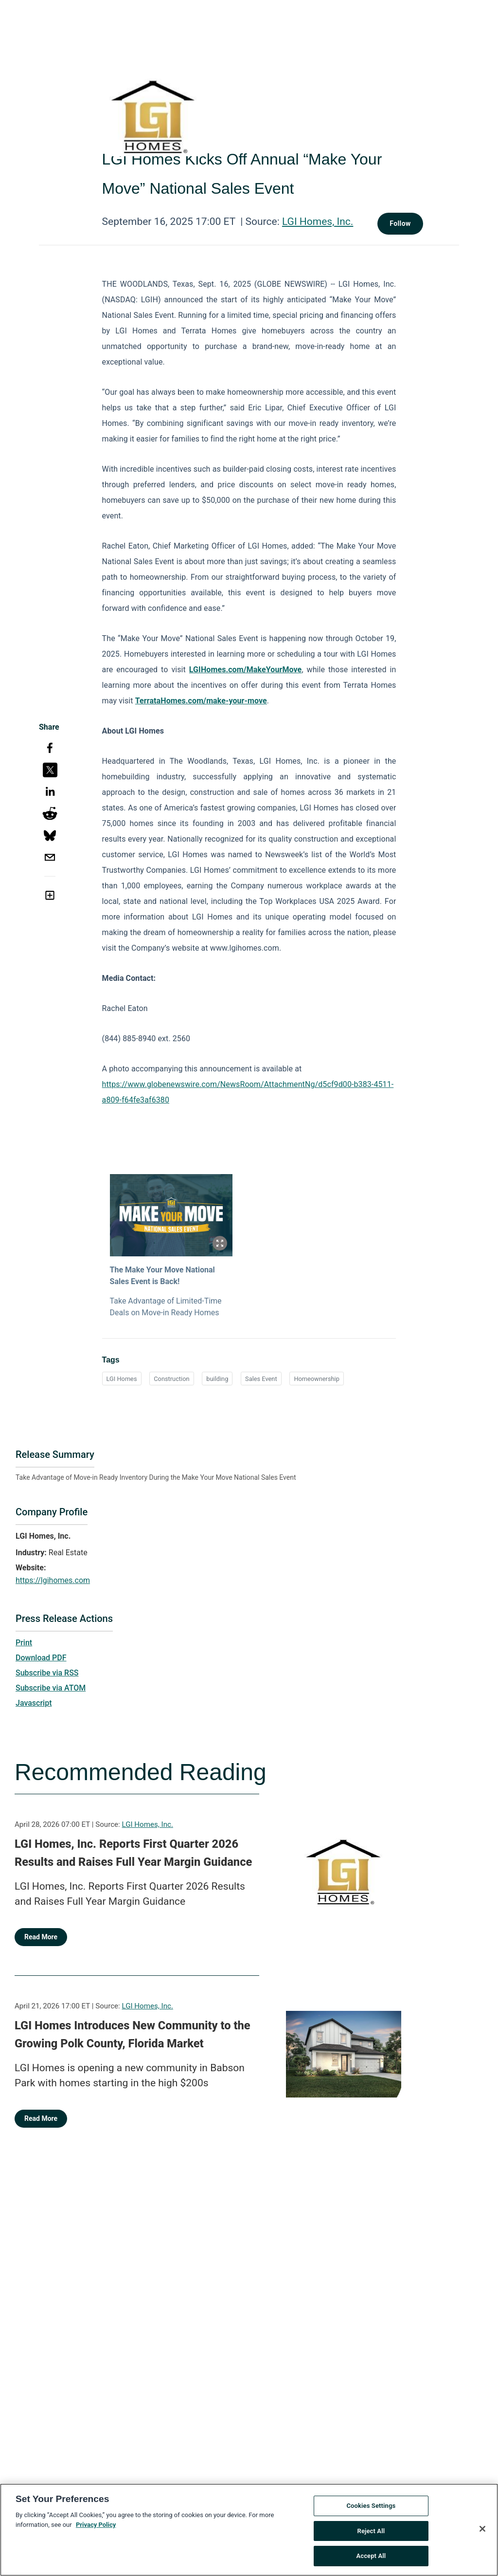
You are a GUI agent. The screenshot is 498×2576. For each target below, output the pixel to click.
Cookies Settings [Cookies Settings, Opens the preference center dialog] (370, 2505)
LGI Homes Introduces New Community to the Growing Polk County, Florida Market (132, 2035)
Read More (40, 1937)
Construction (171, 1378)
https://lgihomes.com (53, 1580)
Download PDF (41, 1657)
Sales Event (261, 1378)
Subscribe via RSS (47, 1672)
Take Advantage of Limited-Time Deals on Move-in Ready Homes (166, 1306)
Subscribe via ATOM (51, 1688)
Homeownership (316, 1378)
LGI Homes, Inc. (317, 221)
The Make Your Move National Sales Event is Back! (162, 1275)
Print (24, 1642)
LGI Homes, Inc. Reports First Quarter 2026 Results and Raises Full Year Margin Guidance (133, 1853)
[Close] (482, 2528)
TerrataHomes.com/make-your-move (201, 700)
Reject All (371, 2531)
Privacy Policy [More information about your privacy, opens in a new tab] (96, 2524)
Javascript (34, 1703)
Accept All (371, 2555)
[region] (249, 2530)
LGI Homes (122, 1378)
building (217, 1378)
